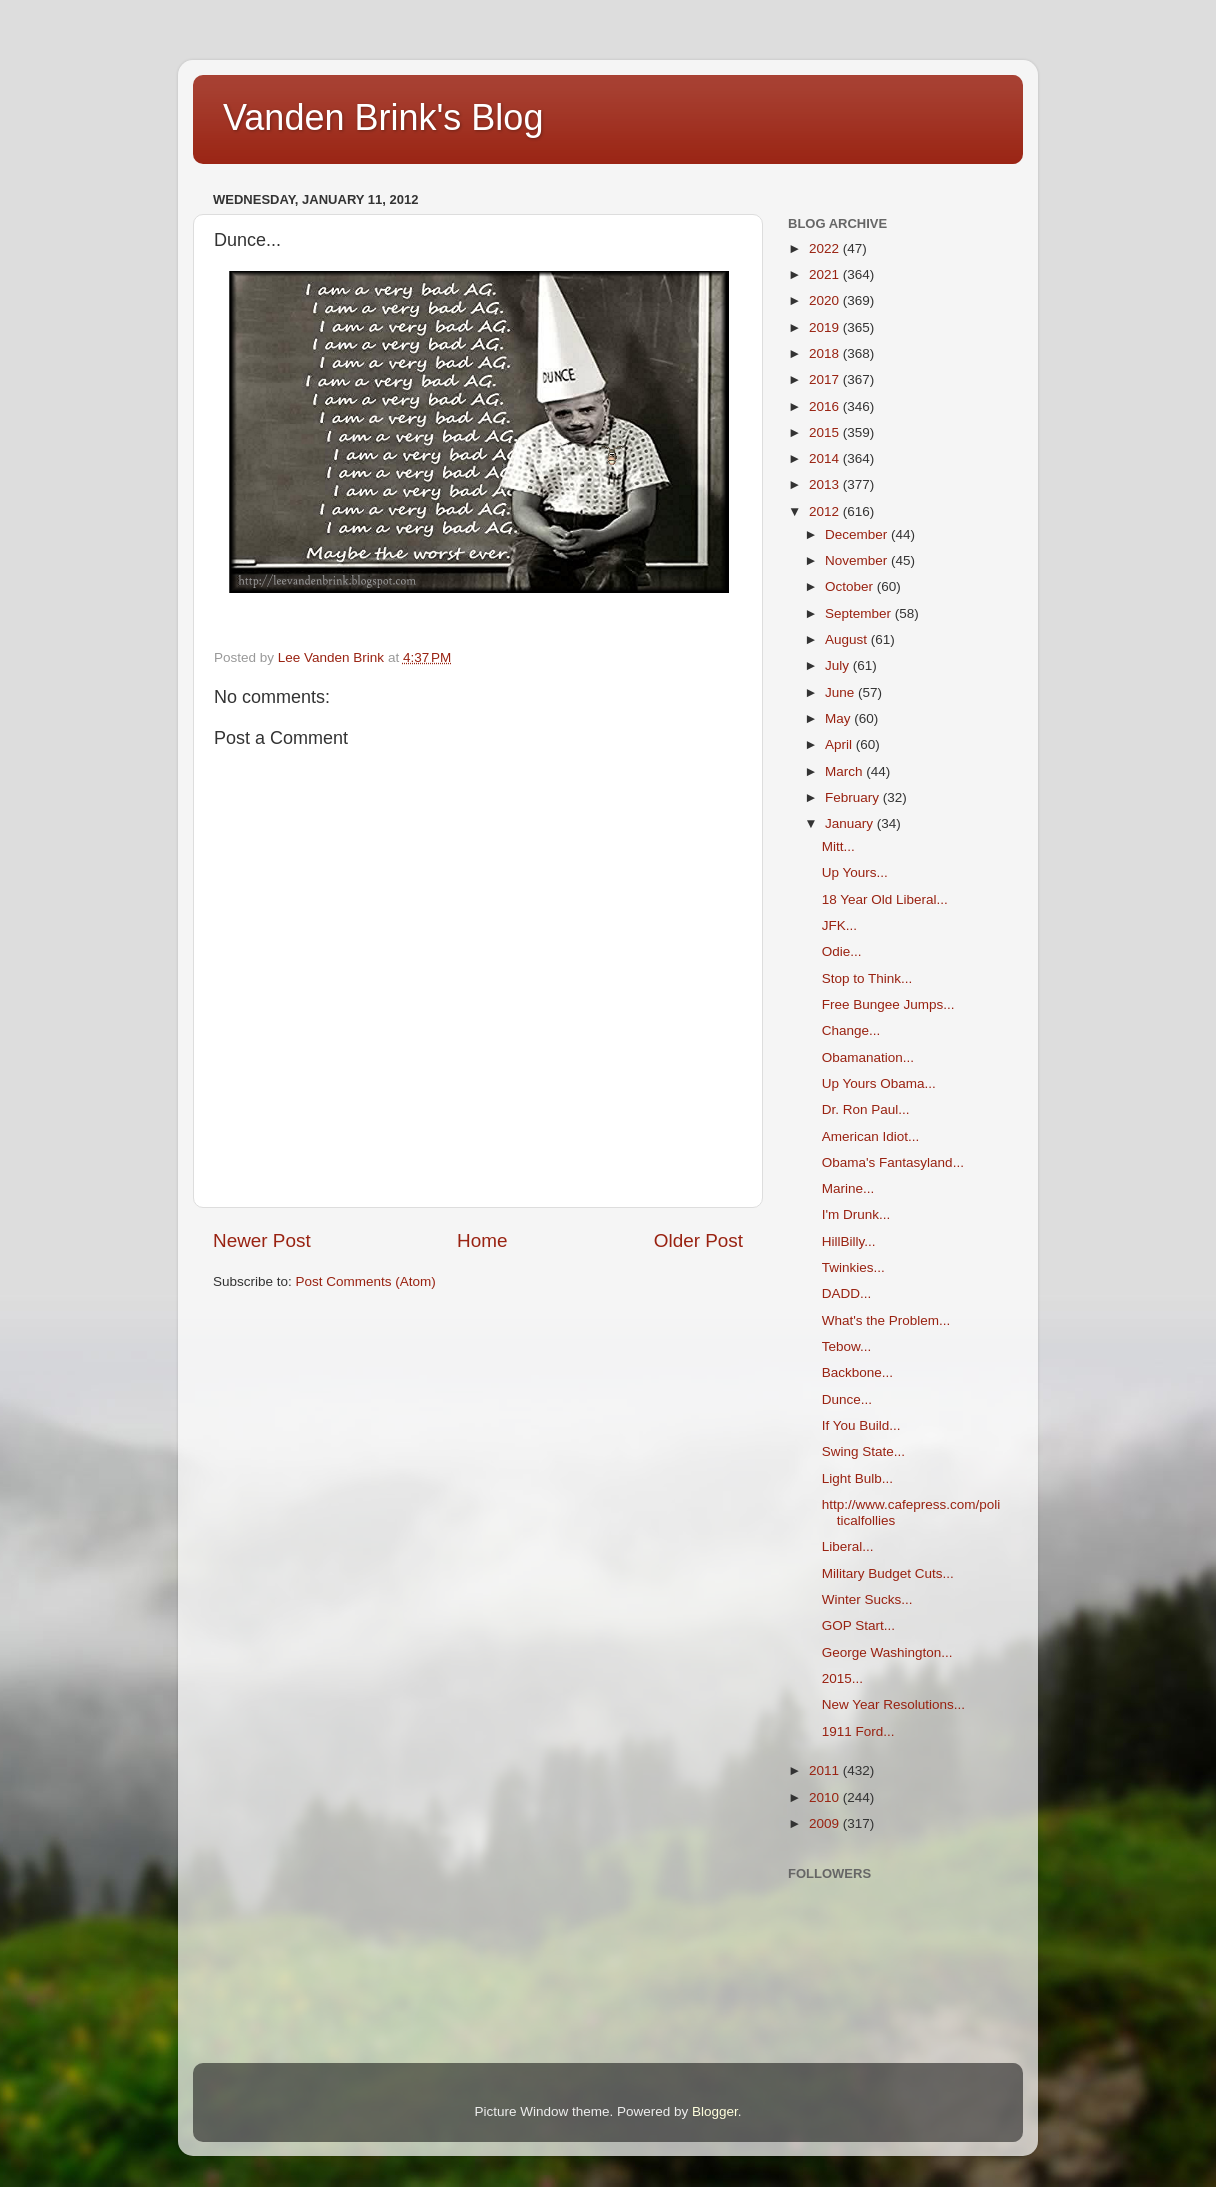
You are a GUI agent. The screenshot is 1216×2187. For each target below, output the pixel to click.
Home (482, 1240)
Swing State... (863, 1451)
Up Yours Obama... (879, 1083)
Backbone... (857, 1372)
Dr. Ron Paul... (866, 1109)
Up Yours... (855, 872)
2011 (826, 1770)
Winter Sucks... (867, 1599)
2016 (826, 406)
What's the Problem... (886, 1320)
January (851, 823)
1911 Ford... (858, 1731)
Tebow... (847, 1346)
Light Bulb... (857, 1478)
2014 (826, 458)
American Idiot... (871, 1136)
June (841, 692)
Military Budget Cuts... (888, 1573)
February (854, 797)
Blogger (715, 2111)
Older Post (698, 1240)
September (860, 613)
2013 (826, 484)
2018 (826, 353)
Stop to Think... (867, 978)
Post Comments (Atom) (366, 1281)
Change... (851, 1030)
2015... (842, 1678)
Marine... (848, 1188)
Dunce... (847, 1399)
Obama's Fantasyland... (893, 1162)
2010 (826, 1797)
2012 (826, 511)
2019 (826, 327)
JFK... (839, 925)
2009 (826, 1823)
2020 (826, 300)
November (858, 560)
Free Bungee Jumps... (888, 1004)
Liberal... (848, 1546)
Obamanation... (868, 1057)
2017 (826, 379)
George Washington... (887, 1652)
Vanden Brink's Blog (383, 117)
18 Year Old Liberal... (885, 899)
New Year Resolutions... (893, 1704)
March (845, 771)
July (839, 665)
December (858, 534)
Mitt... (838, 846)
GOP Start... (858, 1625)
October (851, 586)
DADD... (847, 1293)
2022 (826, 248)
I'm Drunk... (856, 1214)
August (848, 639)
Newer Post (262, 1240)
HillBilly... (849, 1241)
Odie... (842, 951)
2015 (826, 432)
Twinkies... (853, 1267)
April (840, 744)
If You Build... (861, 1425)
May (839, 718)
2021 (826, 274)
